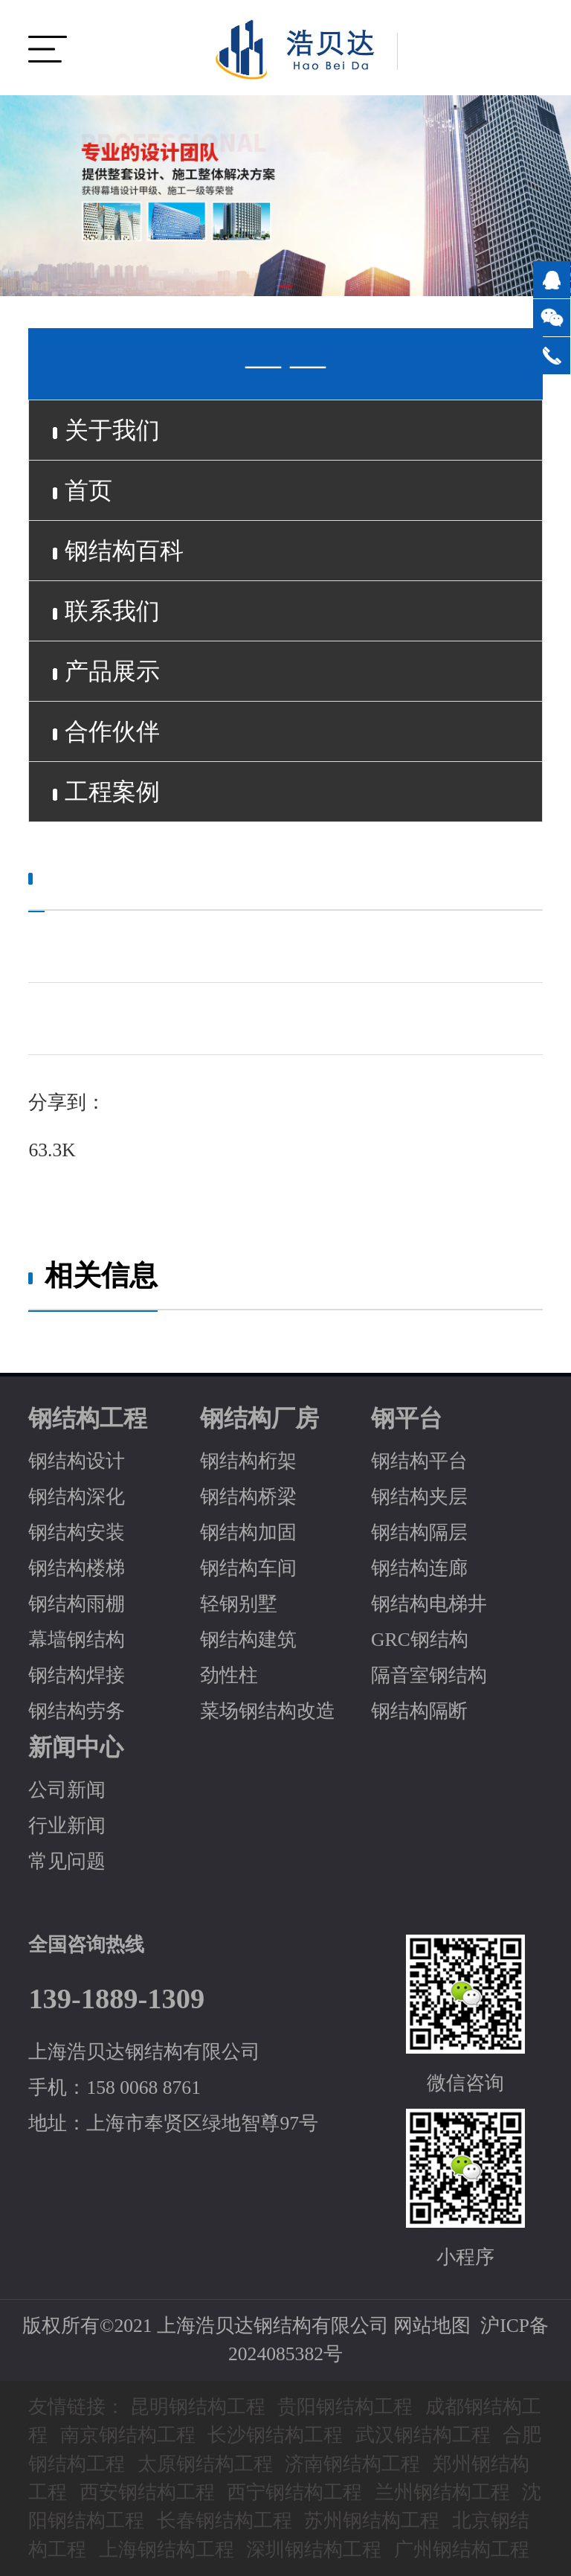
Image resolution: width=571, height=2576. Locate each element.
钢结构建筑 (248, 1639)
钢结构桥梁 (248, 1497)
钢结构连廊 (419, 1568)
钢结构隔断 (419, 1711)
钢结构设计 (76, 1461)
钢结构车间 (248, 1568)
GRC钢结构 (419, 1639)
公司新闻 (67, 1790)
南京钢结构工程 (128, 2435)
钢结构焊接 (76, 1675)
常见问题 (67, 1861)
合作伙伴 (106, 731)
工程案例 (106, 791)
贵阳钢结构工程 (345, 2407)
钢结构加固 (248, 1532)
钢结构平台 (419, 1461)
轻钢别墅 (238, 1604)
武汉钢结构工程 (423, 2435)
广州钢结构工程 (461, 2549)
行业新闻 (67, 1825)
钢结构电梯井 (429, 1604)
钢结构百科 (118, 550)
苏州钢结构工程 (371, 2520)
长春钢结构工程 (224, 2520)
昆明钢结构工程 (197, 2407)
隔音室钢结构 (429, 1675)
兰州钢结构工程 (442, 2492)
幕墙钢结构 (76, 1639)
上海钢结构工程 (166, 2549)
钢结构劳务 (76, 1711)
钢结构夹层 (419, 1497)
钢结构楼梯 (76, 1568)
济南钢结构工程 (352, 2464)
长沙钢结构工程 (275, 2435)
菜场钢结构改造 (267, 1711)
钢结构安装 (76, 1532)
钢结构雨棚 (76, 1604)
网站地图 (432, 2325)
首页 (82, 490)
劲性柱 (229, 1675)
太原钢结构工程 (205, 2464)
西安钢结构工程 (147, 2492)
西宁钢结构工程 (294, 2492)
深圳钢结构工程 (313, 2549)
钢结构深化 (76, 1497)
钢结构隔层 (419, 1532)
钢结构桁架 (248, 1461)
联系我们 (106, 610)
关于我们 (106, 430)
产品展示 (106, 671)
